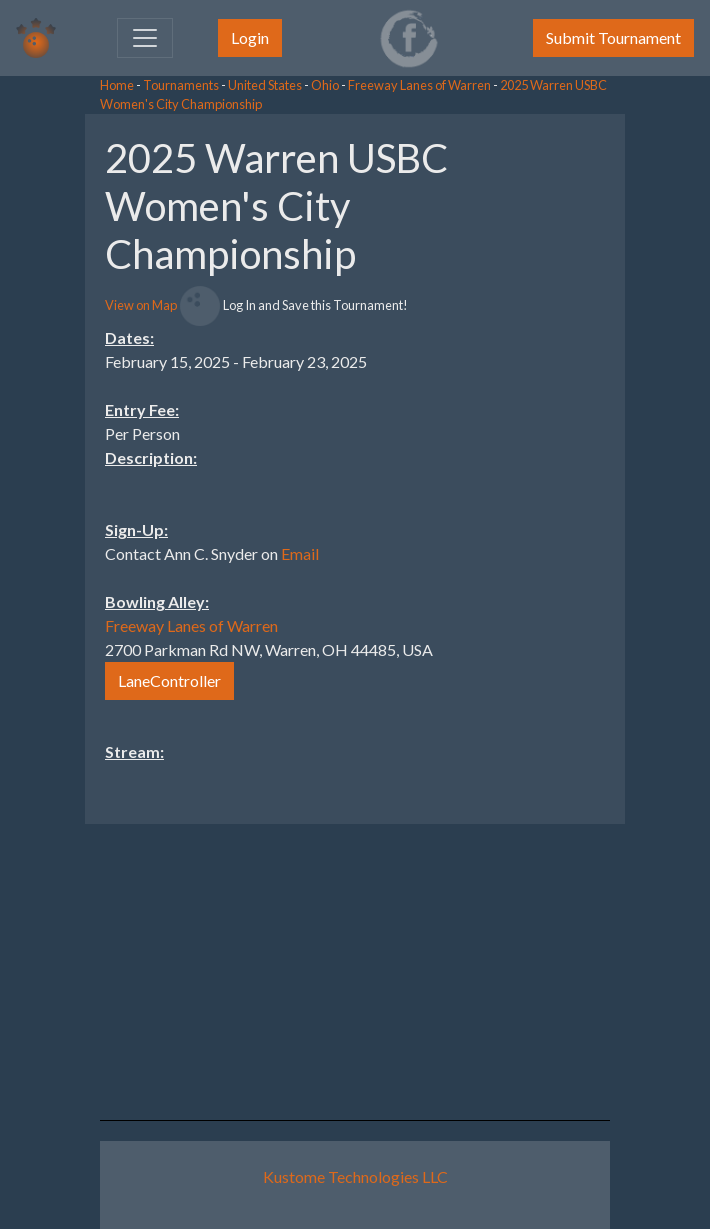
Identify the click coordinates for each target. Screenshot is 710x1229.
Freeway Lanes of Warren (419, 85)
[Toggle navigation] (145, 38)
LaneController (169, 680)
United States (265, 85)
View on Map (141, 305)
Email (300, 553)
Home (117, 85)
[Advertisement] (550, 414)
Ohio (325, 85)
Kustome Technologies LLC (355, 1176)
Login (250, 37)
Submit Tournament (613, 37)
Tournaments (181, 85)
